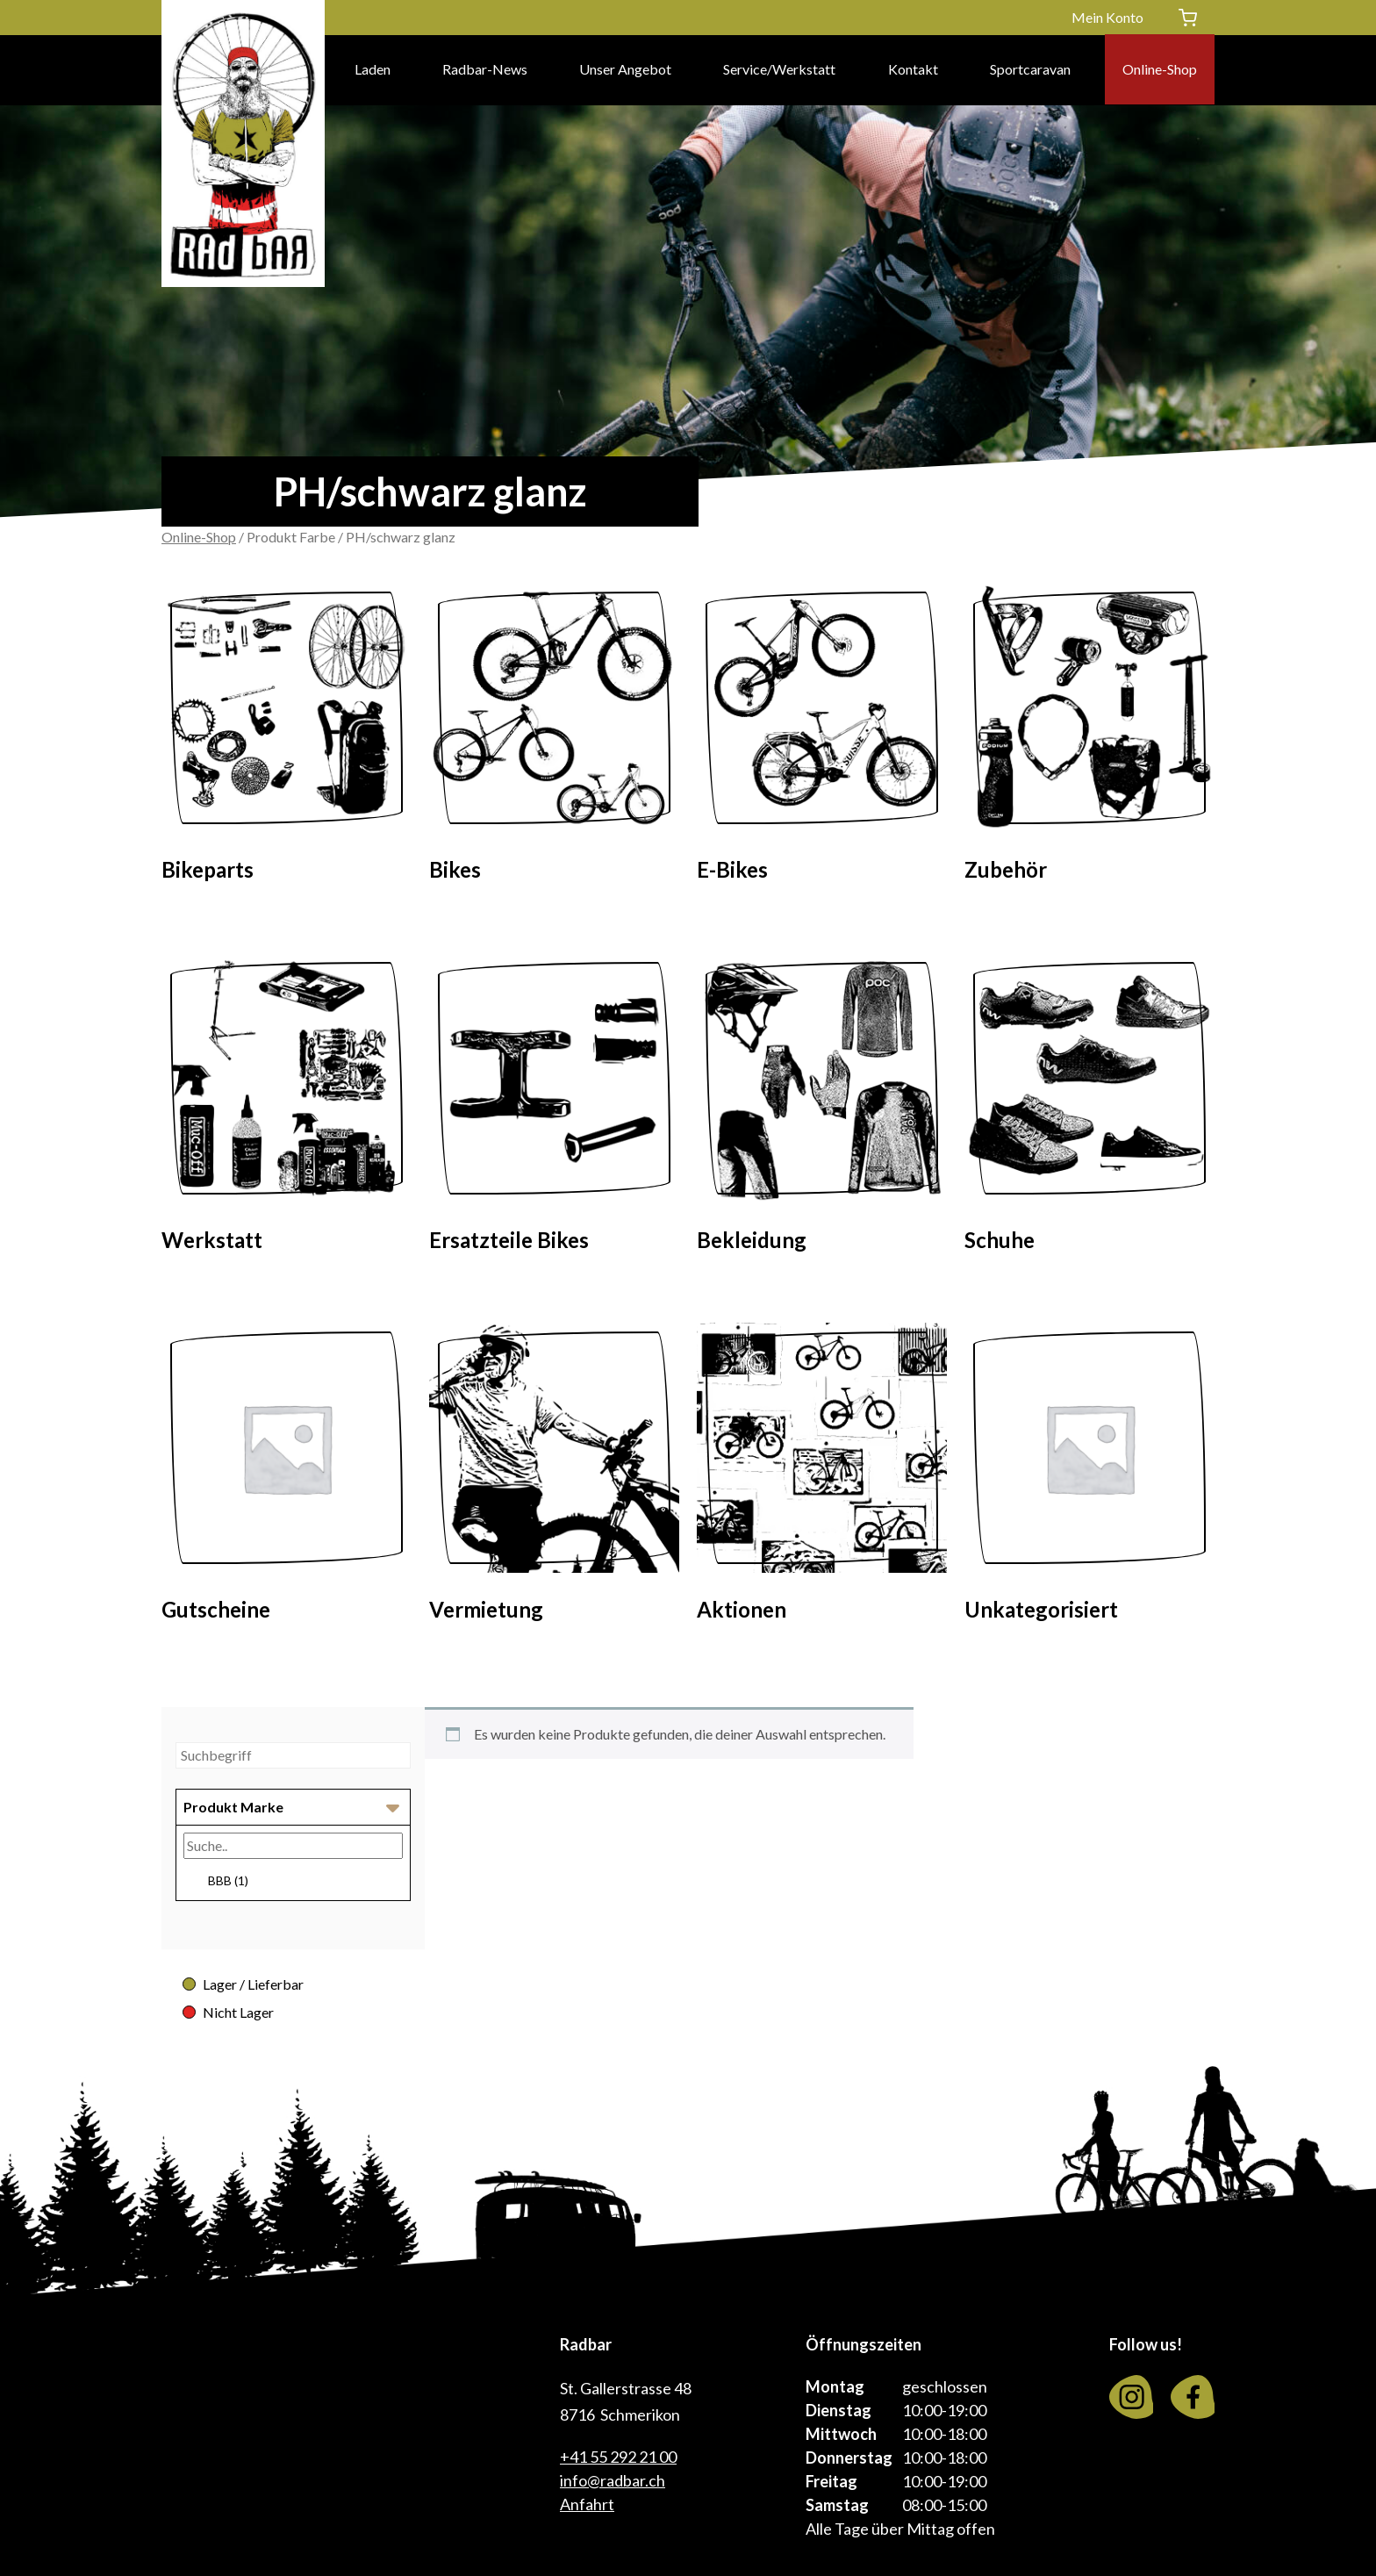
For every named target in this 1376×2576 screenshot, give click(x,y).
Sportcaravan (1030, 69)
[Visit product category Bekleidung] (822, 1108)
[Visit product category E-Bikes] (822, 738)
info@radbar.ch (612, 2480)
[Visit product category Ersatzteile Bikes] (554, 1108)
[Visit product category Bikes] (554, 738)
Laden (373, 69)
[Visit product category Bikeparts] (286, 738)
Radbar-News (484, 69)
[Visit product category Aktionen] (822, 1478)
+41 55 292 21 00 (618, 2456)
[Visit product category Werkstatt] (286, 1108)
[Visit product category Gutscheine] (286, 1478)
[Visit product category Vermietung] (554, 1478)
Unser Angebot (625, 69)
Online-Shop (1159, 69)
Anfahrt (587, 2504)
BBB (228, 1880)
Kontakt (913, 69)
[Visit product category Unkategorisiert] (1089, 1478)
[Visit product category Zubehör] (1089, 738)
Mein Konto (1107, 17)
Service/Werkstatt (779, 69)
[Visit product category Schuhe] (1089, 1108)
